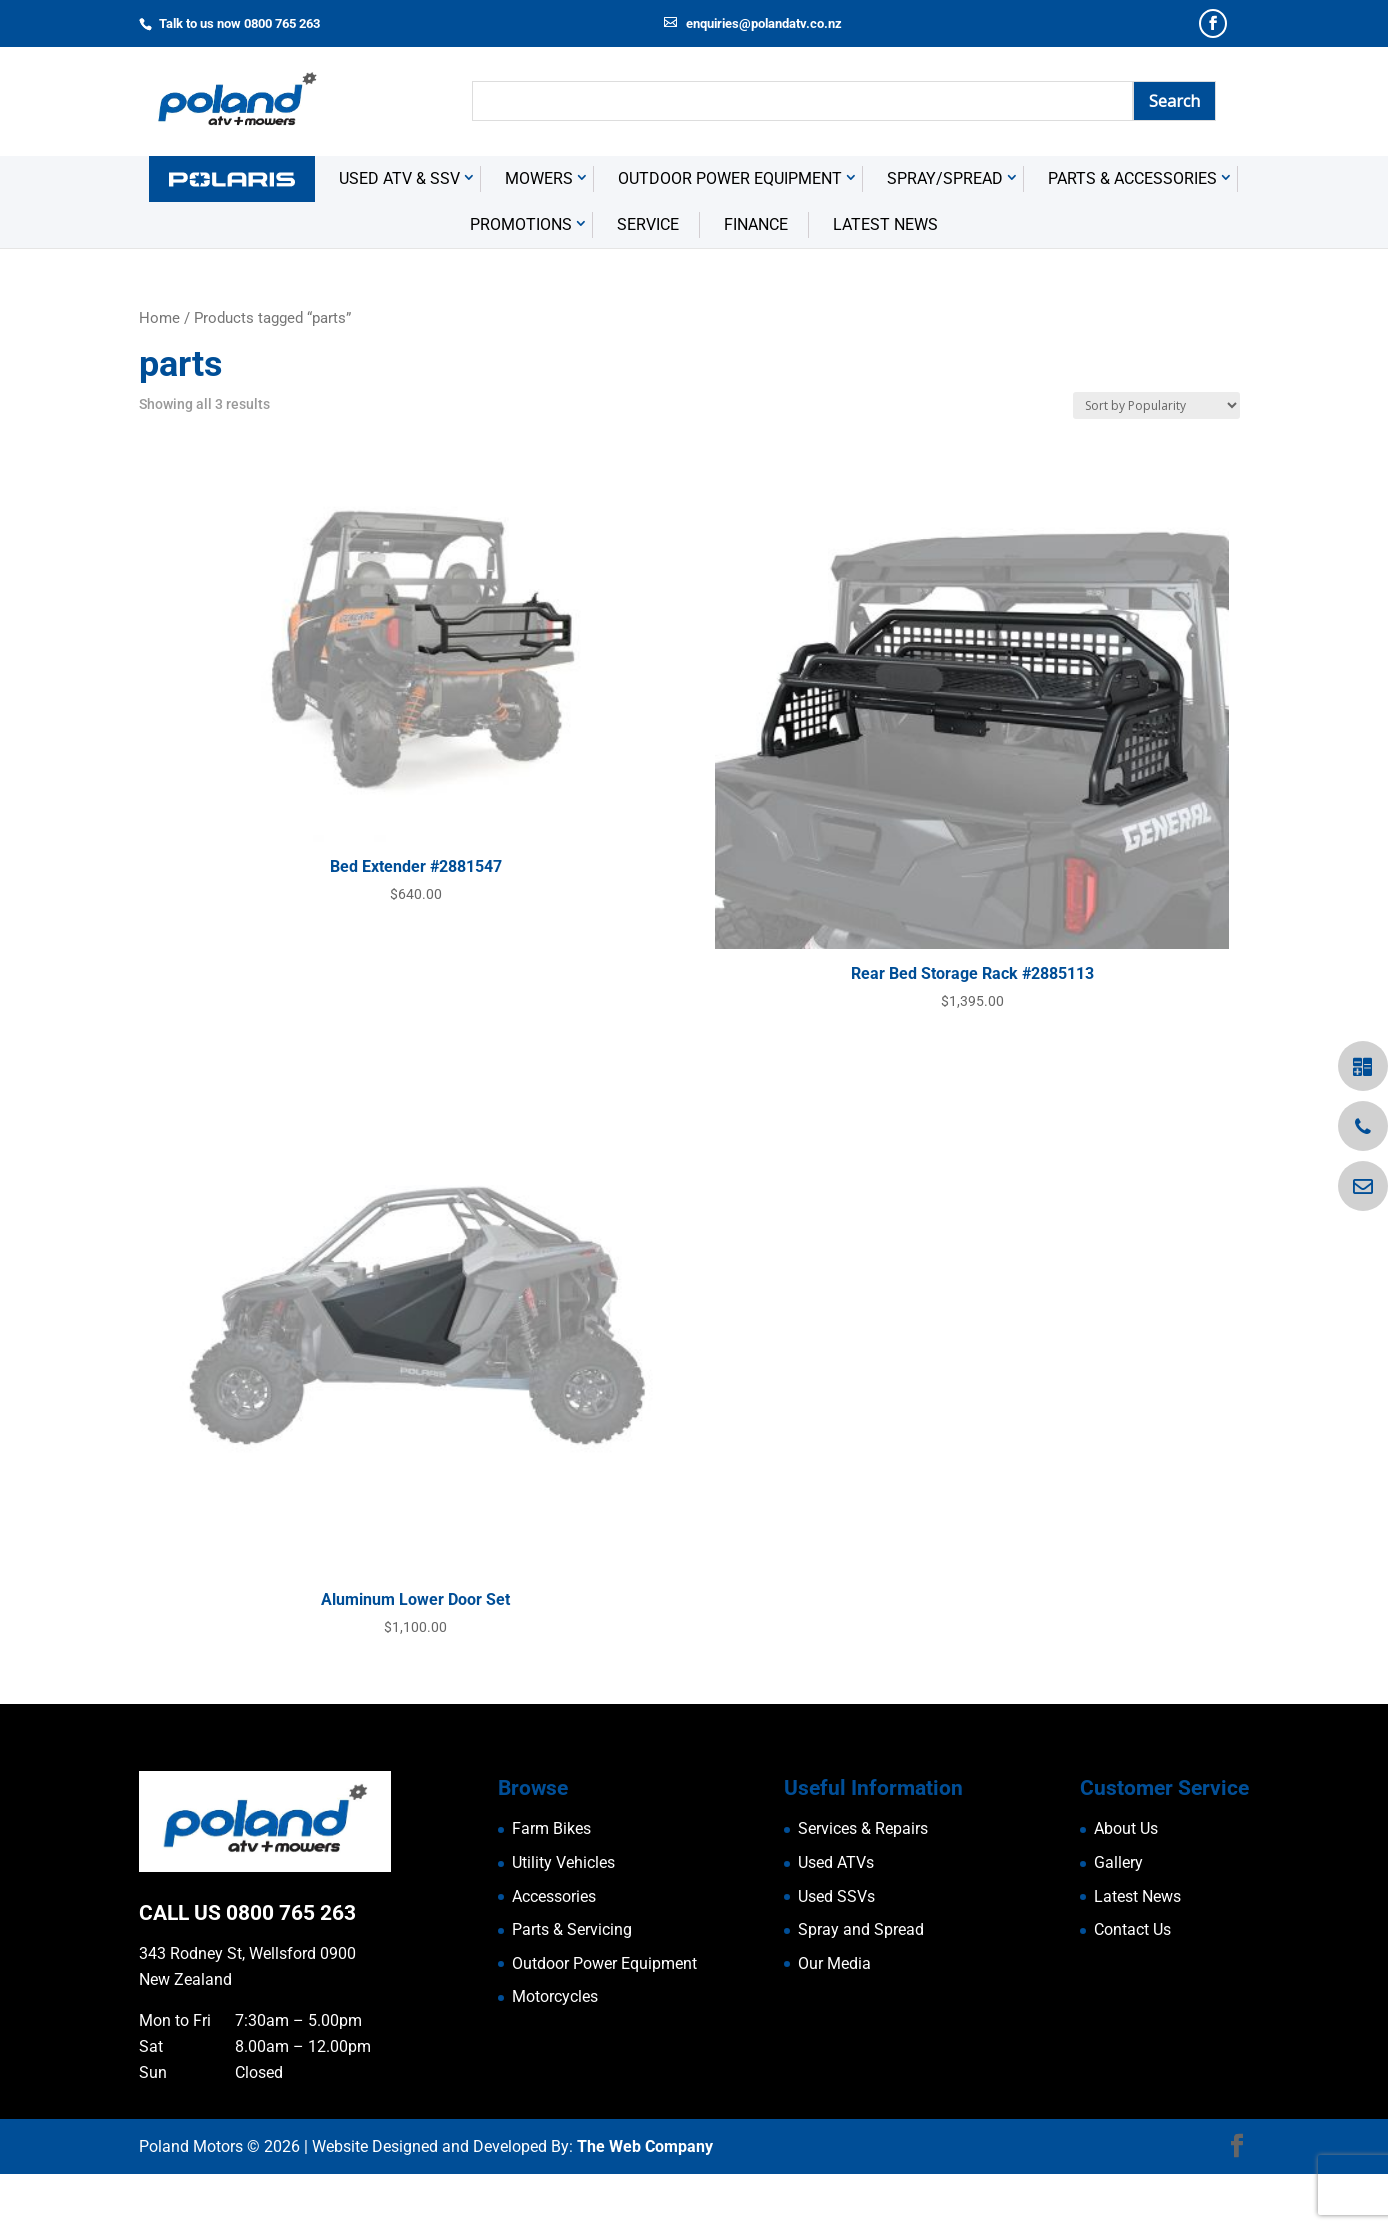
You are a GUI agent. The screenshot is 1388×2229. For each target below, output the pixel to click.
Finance (756, 279)
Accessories (554, 1951)
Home (159, 373)
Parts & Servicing (572, 1984)
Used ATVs (836, 1917)
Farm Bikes (551, 1883)
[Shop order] (1156, 460)
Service (648, 279)
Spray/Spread (945, 233)
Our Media (834, 2018)
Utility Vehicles (563, 1917)
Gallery (1118, 1917)
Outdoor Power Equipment (730, 233)
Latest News (885, 279)
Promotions (521, 279)
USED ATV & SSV (399, 233)
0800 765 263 (291, 1968)
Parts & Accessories (1132, 233)
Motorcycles (555, 2051)
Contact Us (1132, 1984)
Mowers (539, 233)
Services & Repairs (863, 1883)
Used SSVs (836, 1951)
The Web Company (645, 2200)
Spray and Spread (861, 1984)
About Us (1126, 1883)
